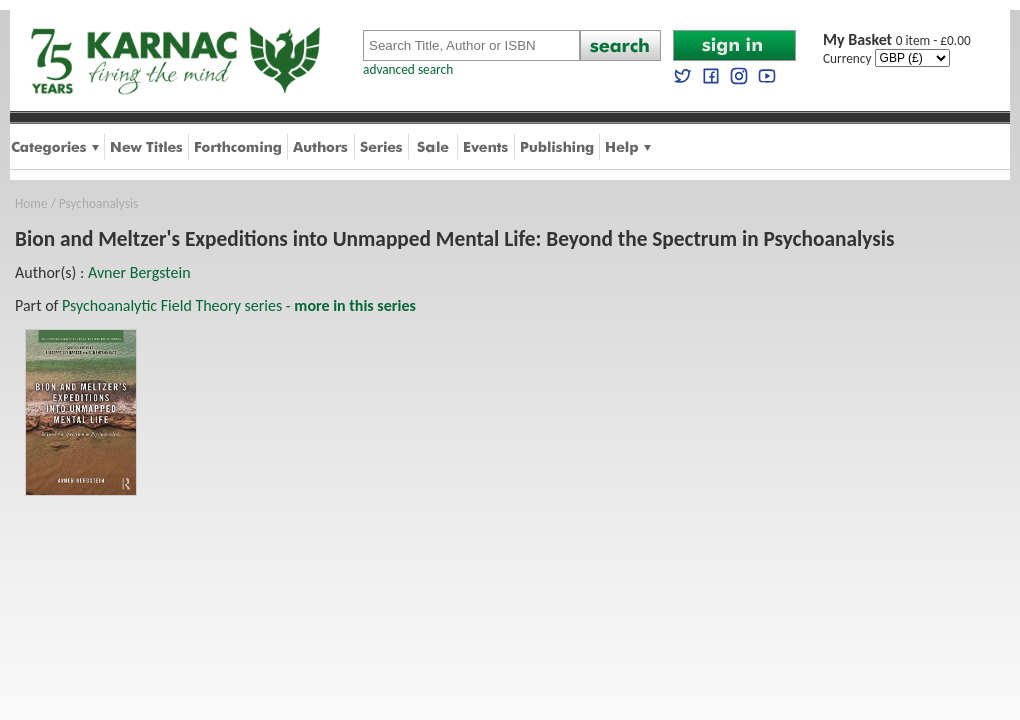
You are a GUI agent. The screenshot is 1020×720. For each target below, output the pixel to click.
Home (31, 203)
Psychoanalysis (98, 203)
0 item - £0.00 (897, 40)
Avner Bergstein (139, 272)
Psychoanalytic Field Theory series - (239, 305)
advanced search (408, 69)
